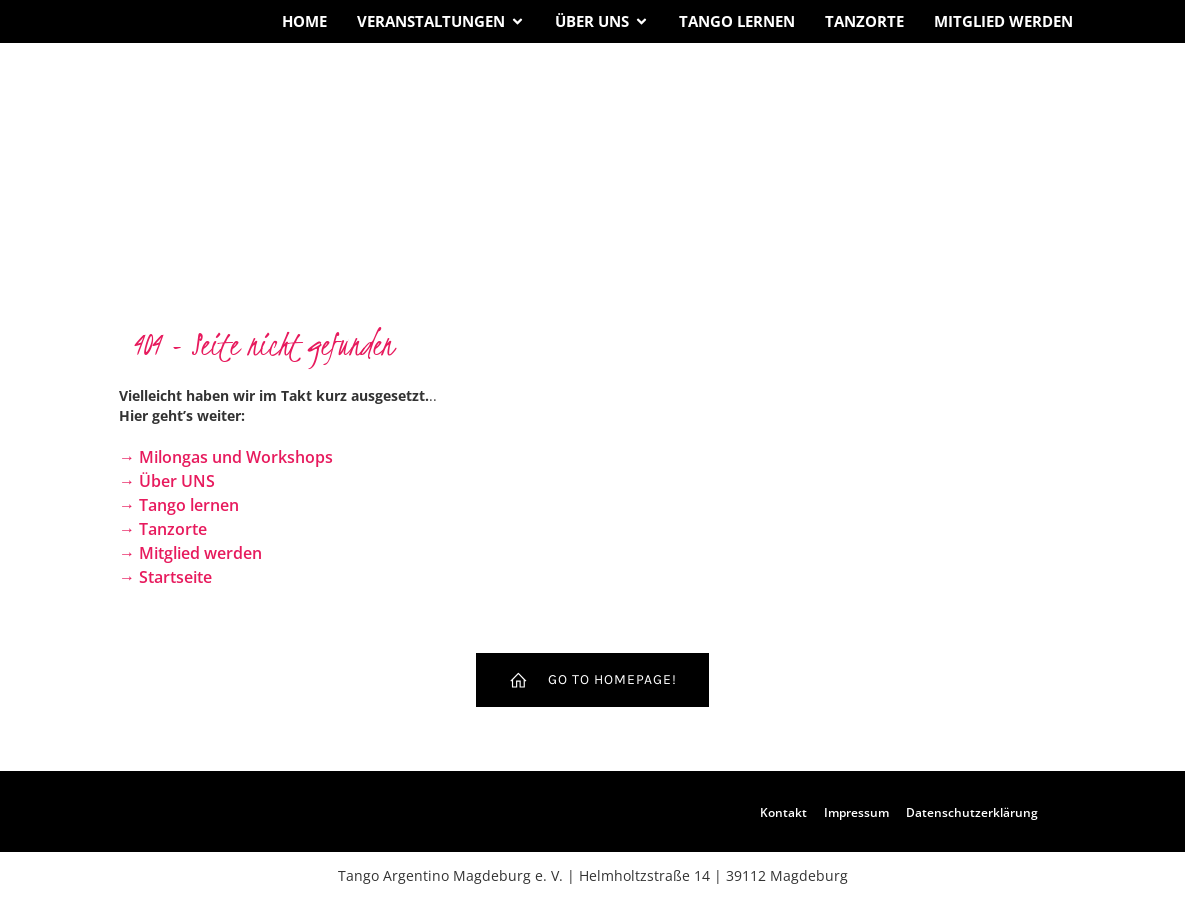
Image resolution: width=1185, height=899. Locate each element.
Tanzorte (864, 21)
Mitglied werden (1003, 21)
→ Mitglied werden (190, 553)
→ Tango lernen (179, 505)
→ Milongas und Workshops (226, 457)
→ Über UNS (167, 481)
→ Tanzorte (163, 529)
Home (304, 21)
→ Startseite (165, 577)
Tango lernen (737, 21)
